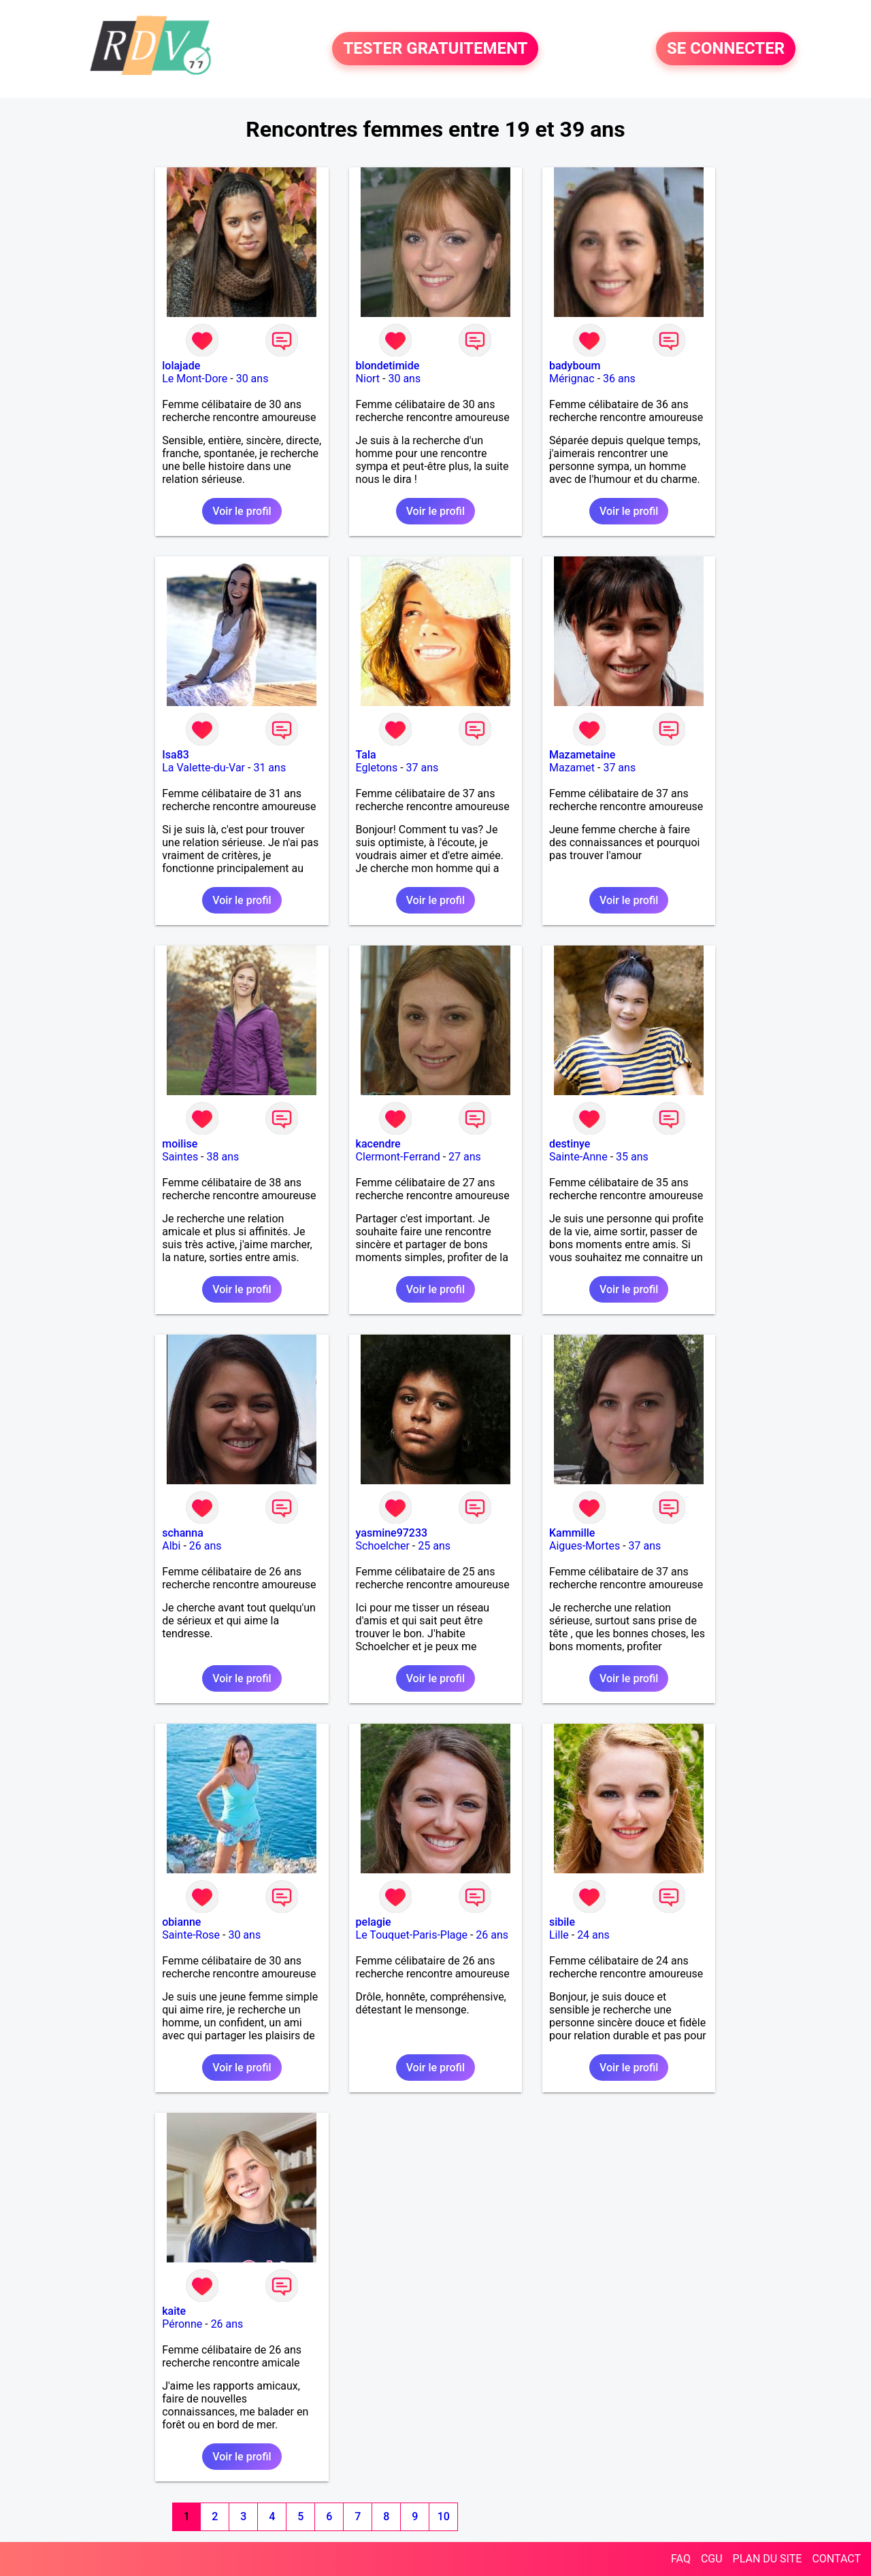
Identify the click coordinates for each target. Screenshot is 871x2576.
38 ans (223, 1156)
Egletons (377, 767)
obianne (181, 1922)
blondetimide (388, 365)
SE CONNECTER (726, 48)
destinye (569, 1143)
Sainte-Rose (191, 1934)
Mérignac (572, 378)
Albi (171, 1545)
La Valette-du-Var (203, 767)
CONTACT (836, 2558)
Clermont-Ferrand (398, 1156)
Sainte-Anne (578, 1156)
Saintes (180, 1156)
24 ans (593, 1934)
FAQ (681, 2558)
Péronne (182, 2324)
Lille (559, 1934)
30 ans (252, 378)
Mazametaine (582, 754)
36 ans (619, 378)
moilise (179, 1143)
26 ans (205, 1545)
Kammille (572, 1532)
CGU (712, 2558)
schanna (182, 1532)
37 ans (422, 767)
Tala (366, 754)
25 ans (434, 1545)
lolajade (181, 365)
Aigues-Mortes (584, 1545)
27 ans (464, 1156)
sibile (562, 1922)
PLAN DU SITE (767, 2558)
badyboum (574, 365)
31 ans (269, 767)
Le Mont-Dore (194, 378)
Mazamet (572, 767)
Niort (368, 378)
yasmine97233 (392, 1532)
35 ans (632, 1156)
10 (444, 2516)
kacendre (378, 1143)
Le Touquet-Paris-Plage (411, 1934)
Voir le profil (241, 511)
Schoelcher (383, 1545)
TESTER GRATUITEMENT (435, 48)
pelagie (373, 1922)
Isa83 (175, 754)
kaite (174, 2311)
